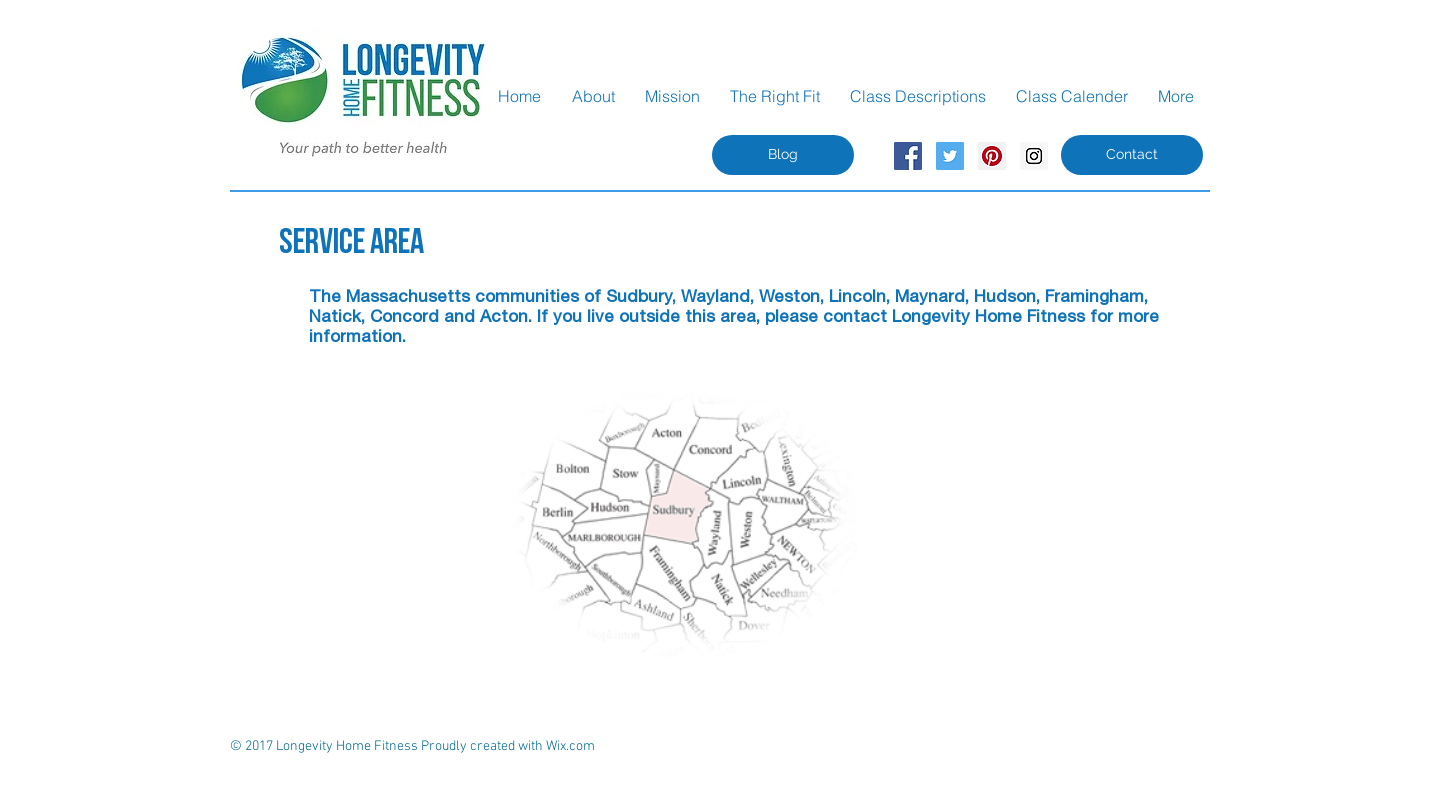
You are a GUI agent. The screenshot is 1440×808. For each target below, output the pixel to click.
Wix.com (570, 746)
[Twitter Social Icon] (950, 156)
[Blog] (783, 155)
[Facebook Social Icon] (908, 156)
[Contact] (1132, 155)
